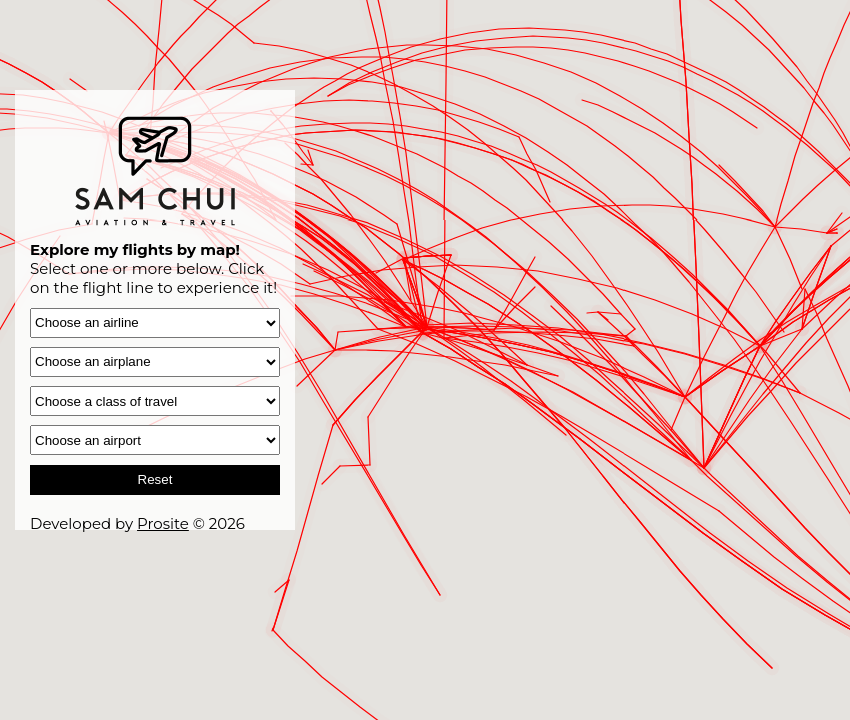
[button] (289, 561)
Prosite (163, 523)
